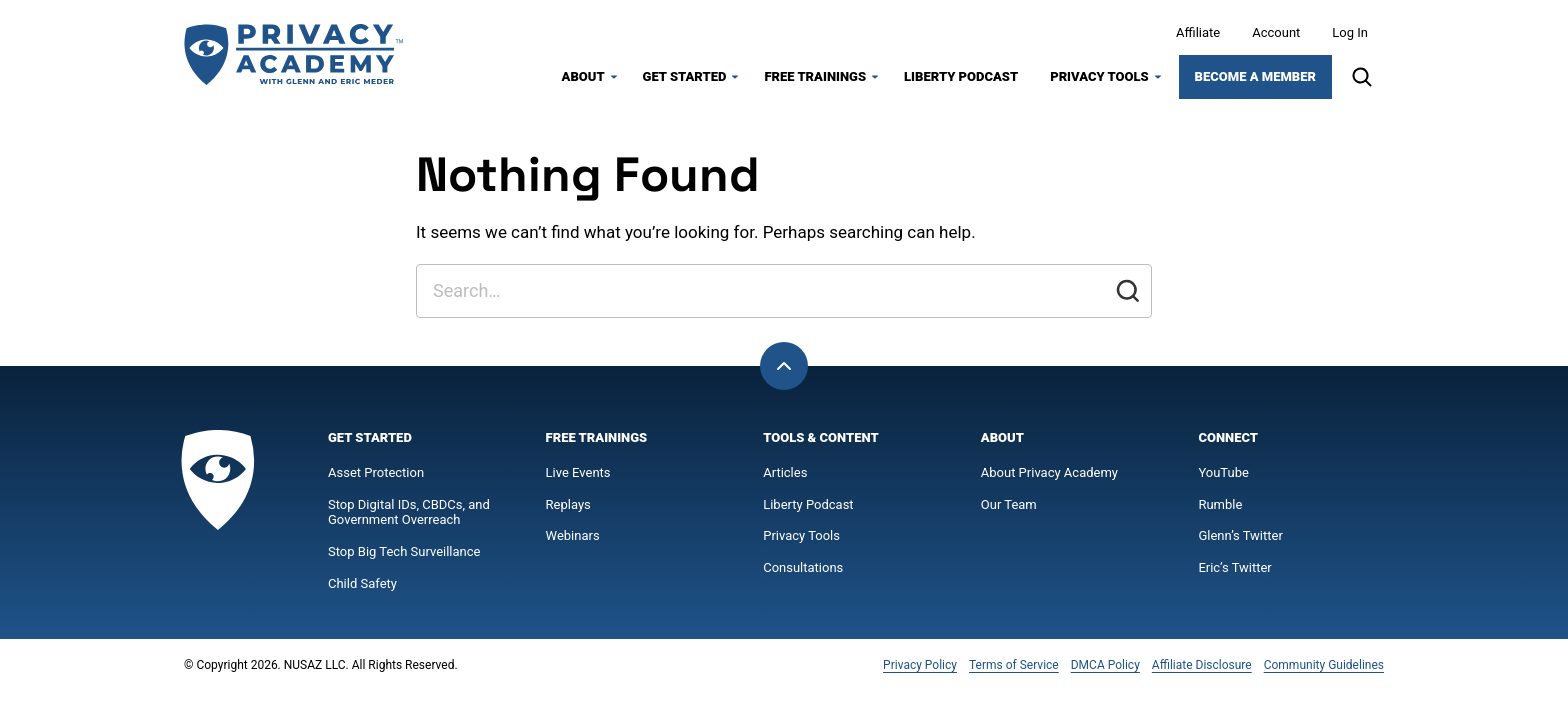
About (583, 76)
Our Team (1009, 504)
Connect (1228, 437)
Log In (1350, 32)
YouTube (1223, 472)
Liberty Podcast (961, 76)
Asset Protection (376, 472)
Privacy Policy (920, 665)
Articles (785, 472)
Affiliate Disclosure (1202, 665)
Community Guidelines (1324, 665)
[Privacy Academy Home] (294, 54)
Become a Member (1255, 76)
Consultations (803, 567)
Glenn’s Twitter (1240, 535)
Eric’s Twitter (1234, 567)
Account (1276, 32)
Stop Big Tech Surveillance (404, 551)
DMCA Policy (1105, 665)
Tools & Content (820, 437)
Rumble (1220, 504)
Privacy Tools (1099, 76)
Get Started (685, 76)
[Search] (1362, 77)
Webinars (573, 535)
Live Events (578, 472)
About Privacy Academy (1049, 472)
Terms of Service (1014, 665)
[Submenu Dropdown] (614, 77)
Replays (568, 504)
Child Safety (362, 583)
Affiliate (1198, 32)
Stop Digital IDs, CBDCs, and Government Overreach (409, 512)
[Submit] (1128, 291)
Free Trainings (815, 76)
